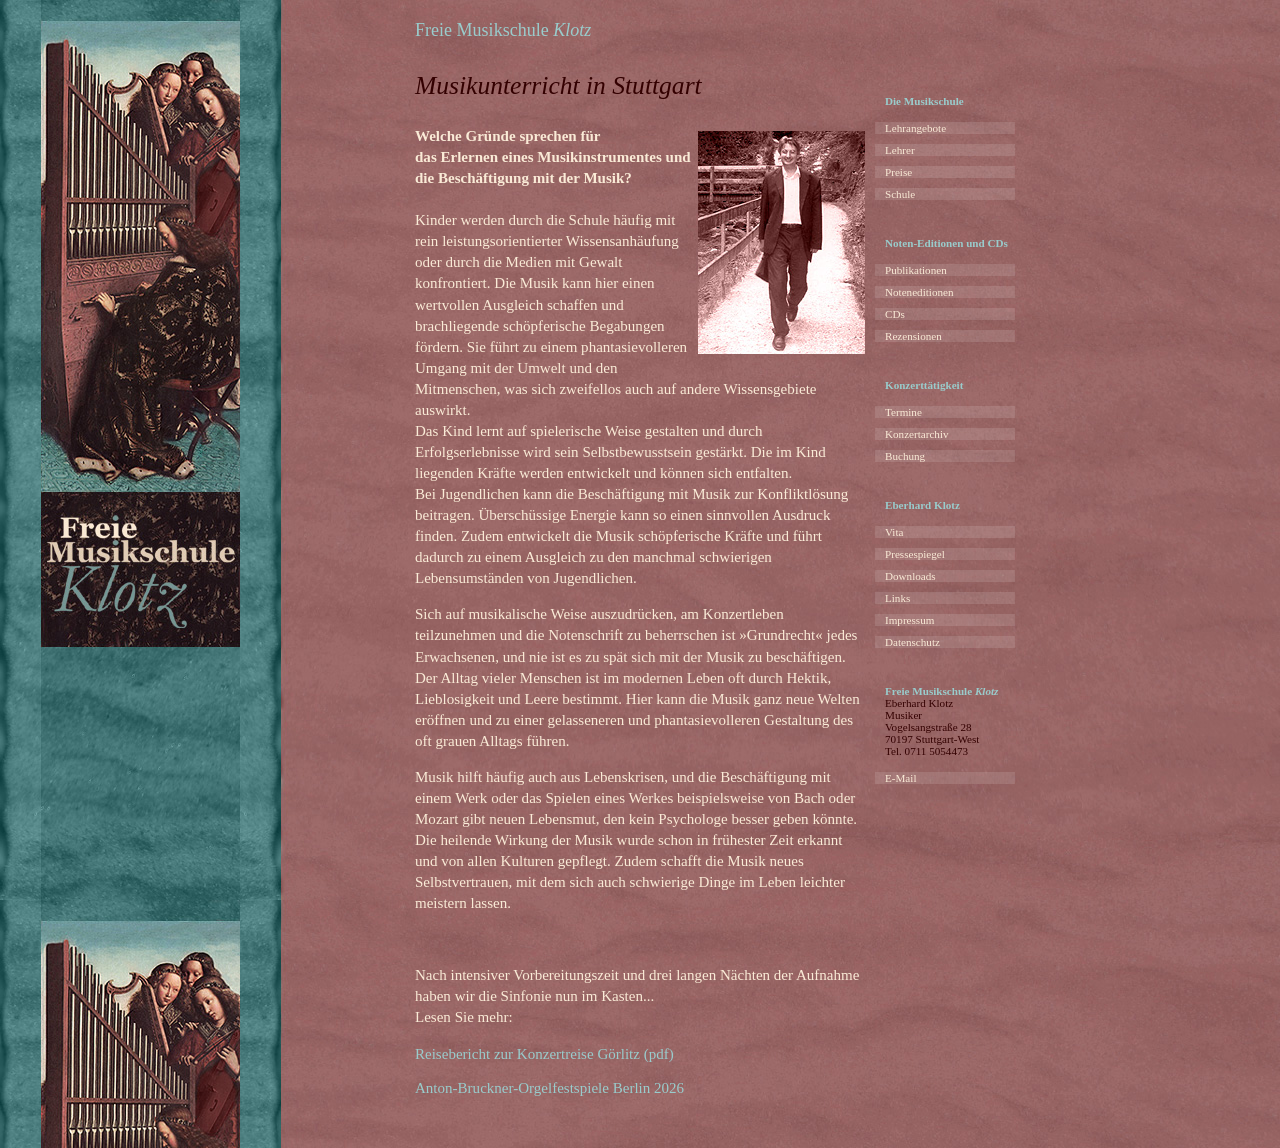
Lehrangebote (915, 128)
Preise (898, 172)
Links (897, 598)
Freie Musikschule (503, 30)
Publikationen (916, 270)
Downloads (910, 576)
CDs (895, 314)
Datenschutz (912, 642)
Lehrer (900, 150)
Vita (894, 532)
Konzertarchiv (917, 434)
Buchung (905, 456)
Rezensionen (913, 336)
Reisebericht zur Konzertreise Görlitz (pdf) (544, 1054)
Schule (900, 194)
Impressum (909, 620)
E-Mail (900, 778)
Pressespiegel (915, 554)
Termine (903, 412)
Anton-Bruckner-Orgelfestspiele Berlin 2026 (549, 1088)
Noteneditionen (919, 292)
